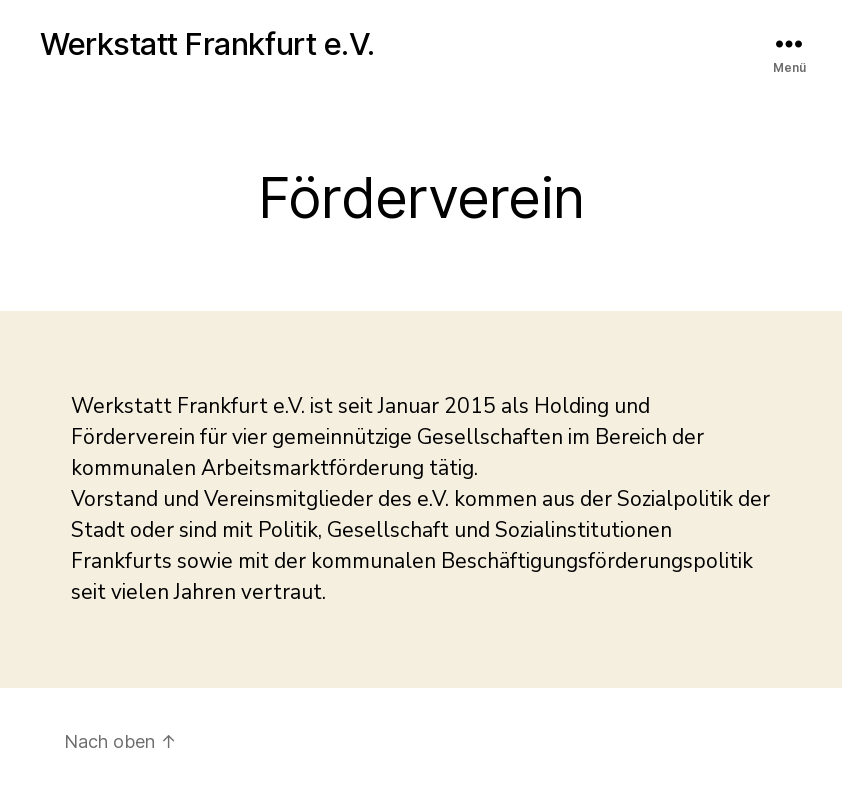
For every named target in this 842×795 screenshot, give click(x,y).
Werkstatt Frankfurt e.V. (207, 43)
